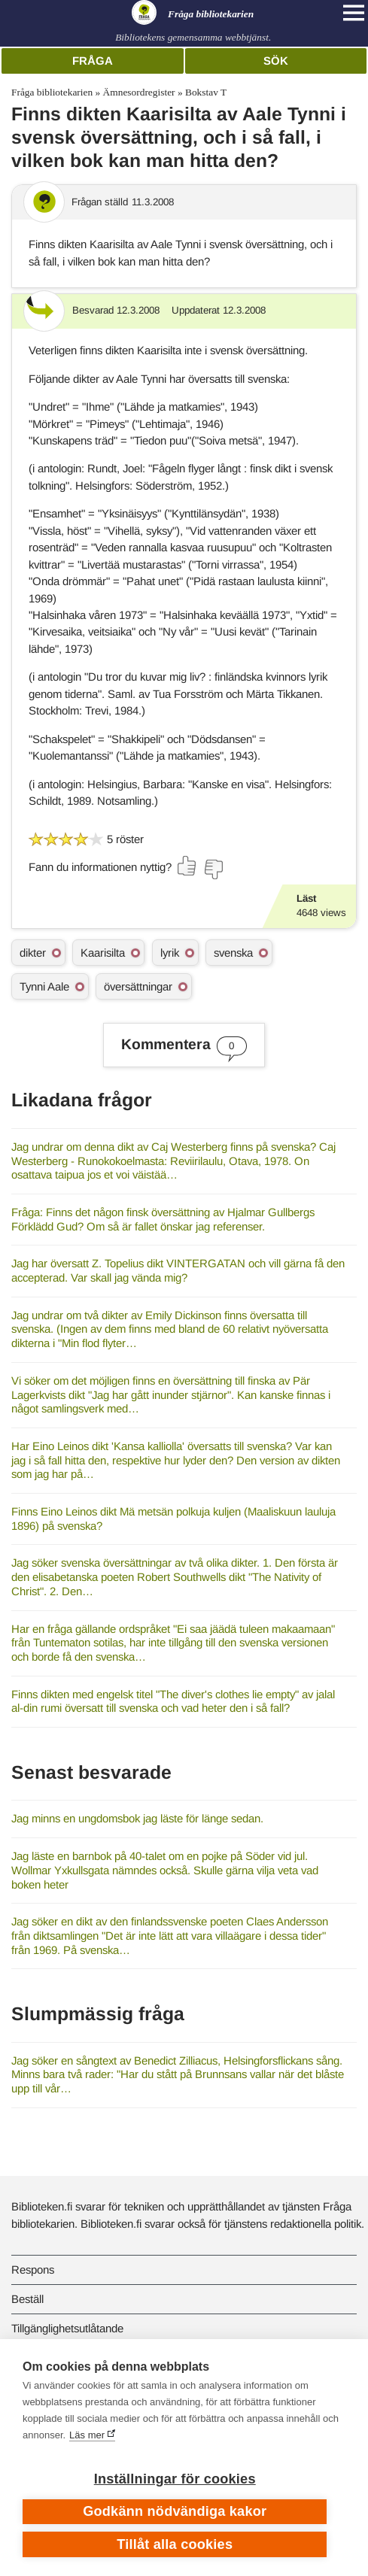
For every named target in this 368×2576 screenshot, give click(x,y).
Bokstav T (206, 92)
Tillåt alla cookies (175, 2544)
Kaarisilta (103, 952)
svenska (233, 952)
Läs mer (87, 2435)
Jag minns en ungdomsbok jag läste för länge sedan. (137, 1818)
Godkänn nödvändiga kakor (174, 2511)
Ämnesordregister (139, 92)
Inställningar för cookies (175, 2478)
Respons (32, 2269)
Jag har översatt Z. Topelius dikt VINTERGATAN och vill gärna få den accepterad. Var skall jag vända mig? (178, 1270)
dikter (33, 952)
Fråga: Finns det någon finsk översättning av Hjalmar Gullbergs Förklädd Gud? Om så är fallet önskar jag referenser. (163, 1219)
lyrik (169, 952)
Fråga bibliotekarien (52, 92)
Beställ (27, 2298)
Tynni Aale (44, 986)
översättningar (138, 986)
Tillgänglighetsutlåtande (67, 2328)
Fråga (92, 60)
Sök (275, 60)
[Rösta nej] (213, 869)
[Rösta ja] (187, 865)
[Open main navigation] (353, 12)
